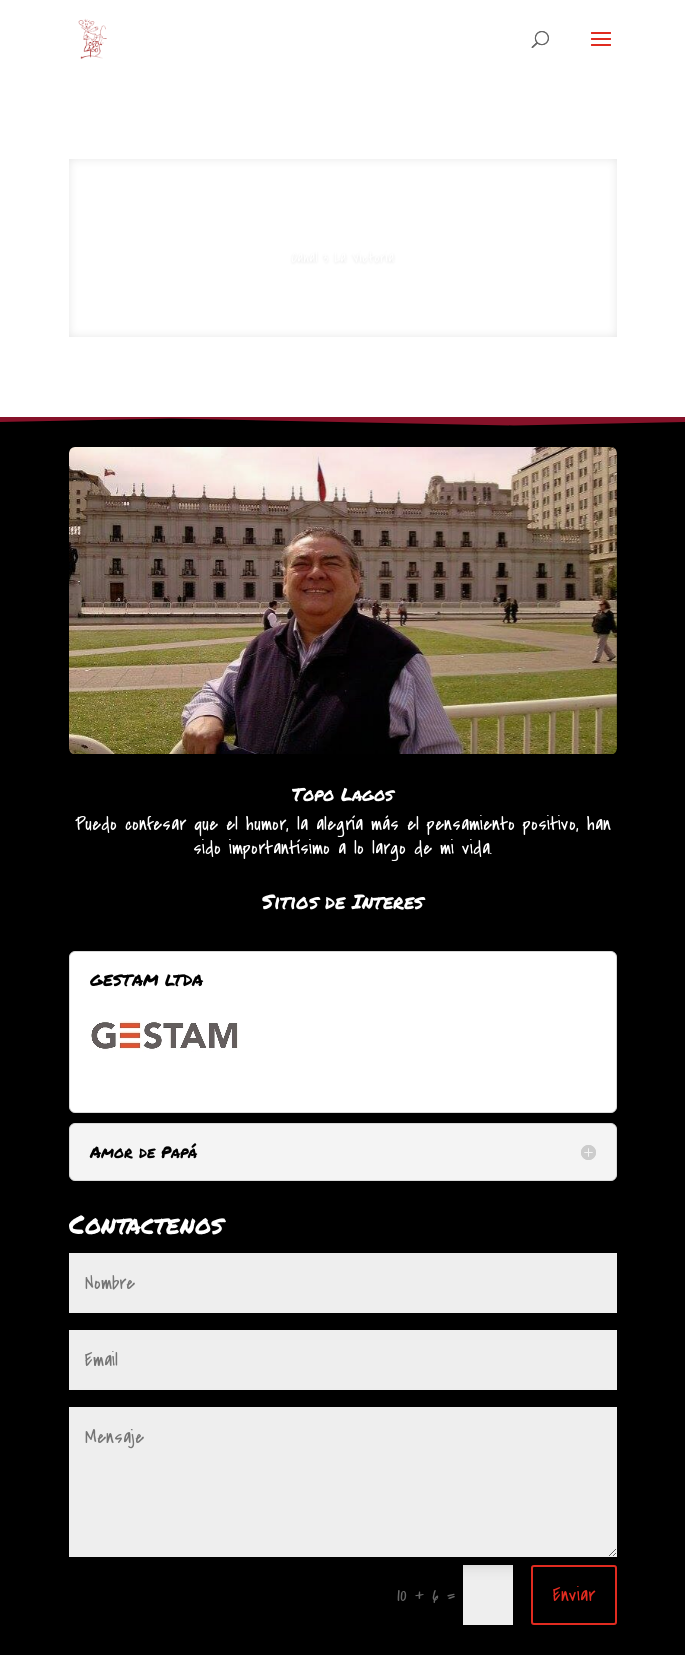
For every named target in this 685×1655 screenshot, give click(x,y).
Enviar (574, 1595)
